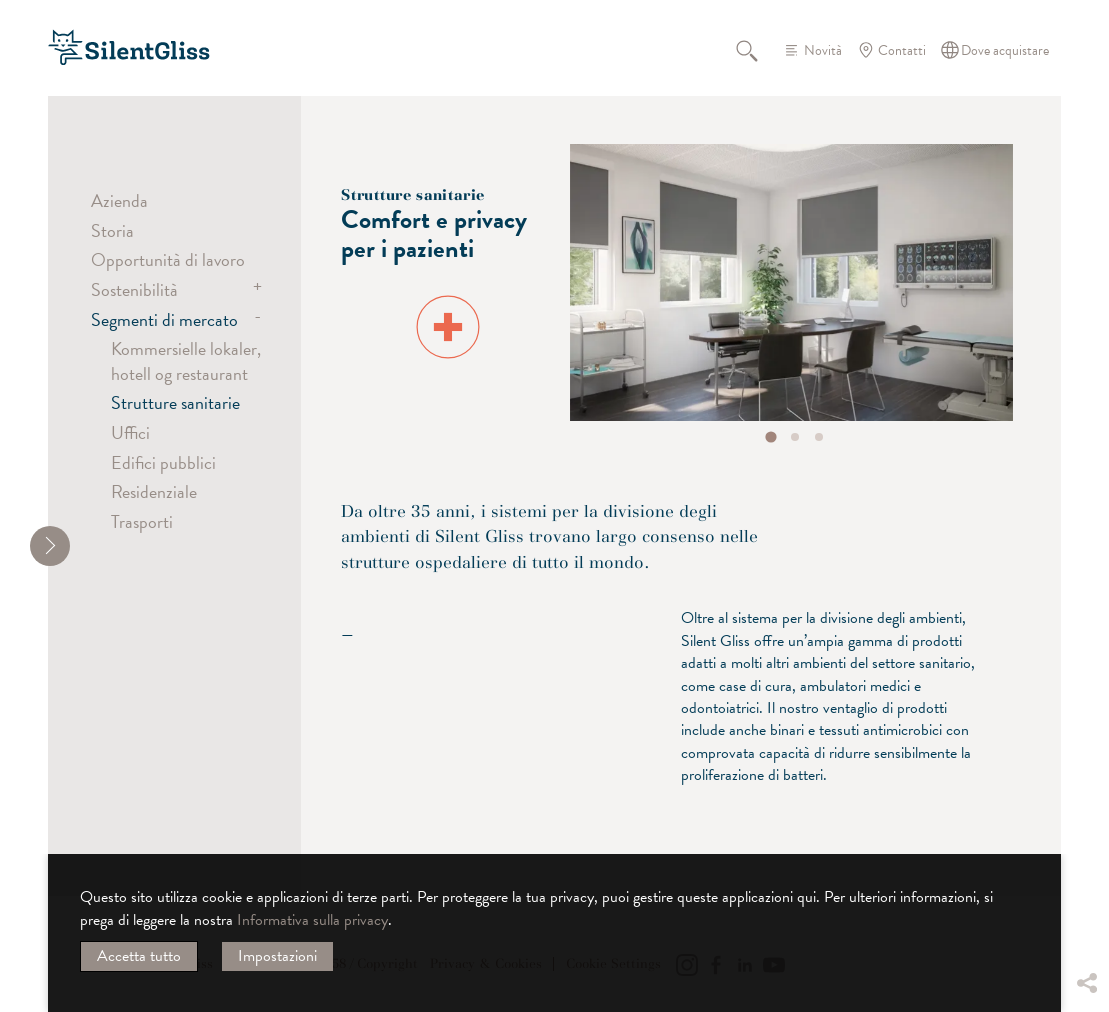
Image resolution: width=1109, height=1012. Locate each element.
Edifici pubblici (163, 462)
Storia (112, 230)
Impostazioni (277, 956)
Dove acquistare (1005, 50)
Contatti (902, 50)
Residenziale (154, 491)
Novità (823, 50)
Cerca (758, 50)
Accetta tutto (139, 956)
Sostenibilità (134, 289)
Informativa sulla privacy (312, 920)
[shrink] (50, 546)
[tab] (771, 436)
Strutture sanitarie (175, 402)
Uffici (130, 432)
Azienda (119, 200)
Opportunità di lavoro (168, 259)
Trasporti (142, 521)
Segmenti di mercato (164, 319)
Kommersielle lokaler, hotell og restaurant (186, 360)
